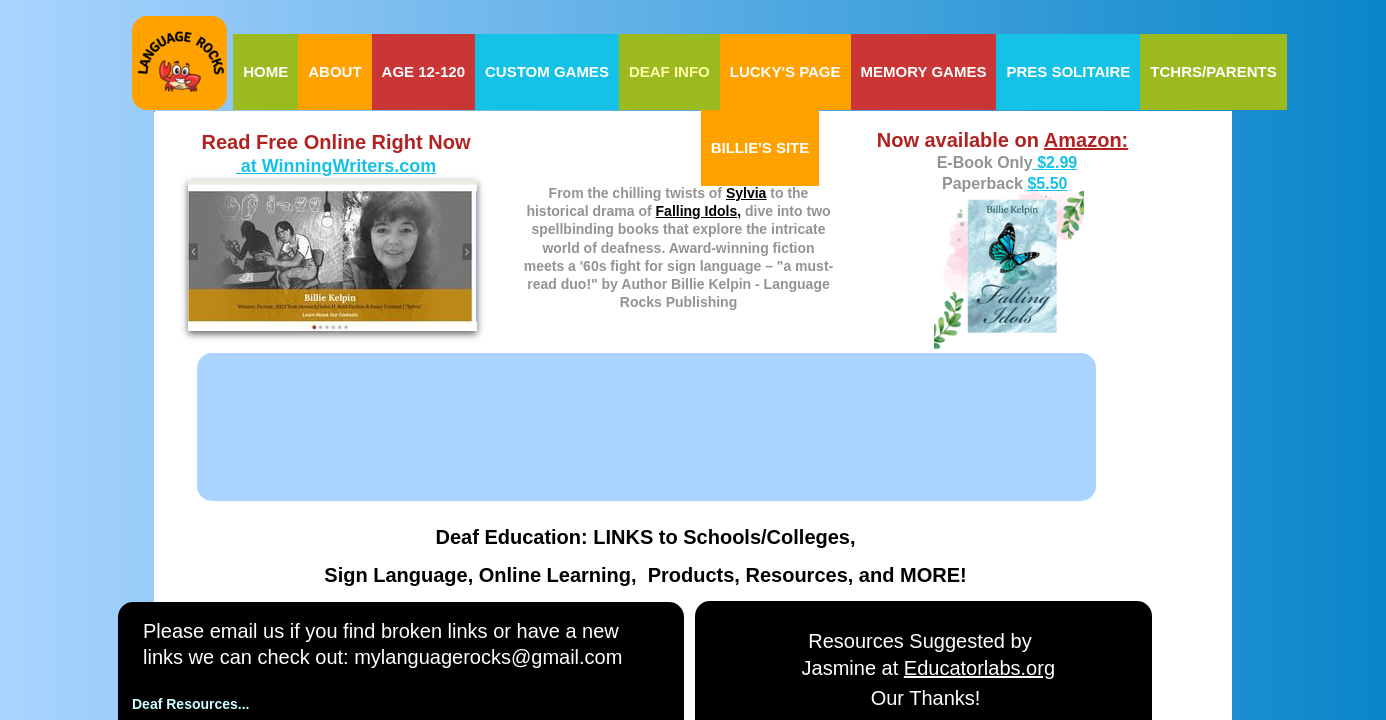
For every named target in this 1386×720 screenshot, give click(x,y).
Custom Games (547, 71)
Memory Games (924, 71)
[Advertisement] (604, 409)
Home (265, 71)
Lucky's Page (785, 71)
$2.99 (1055, 162)
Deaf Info (669, 71)
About (334, 71)
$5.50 (1047, 183)
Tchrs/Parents (1213, 71)
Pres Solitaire (1068, 71)
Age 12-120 (423, 71)
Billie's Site (760, 147)
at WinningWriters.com (336, 166)
